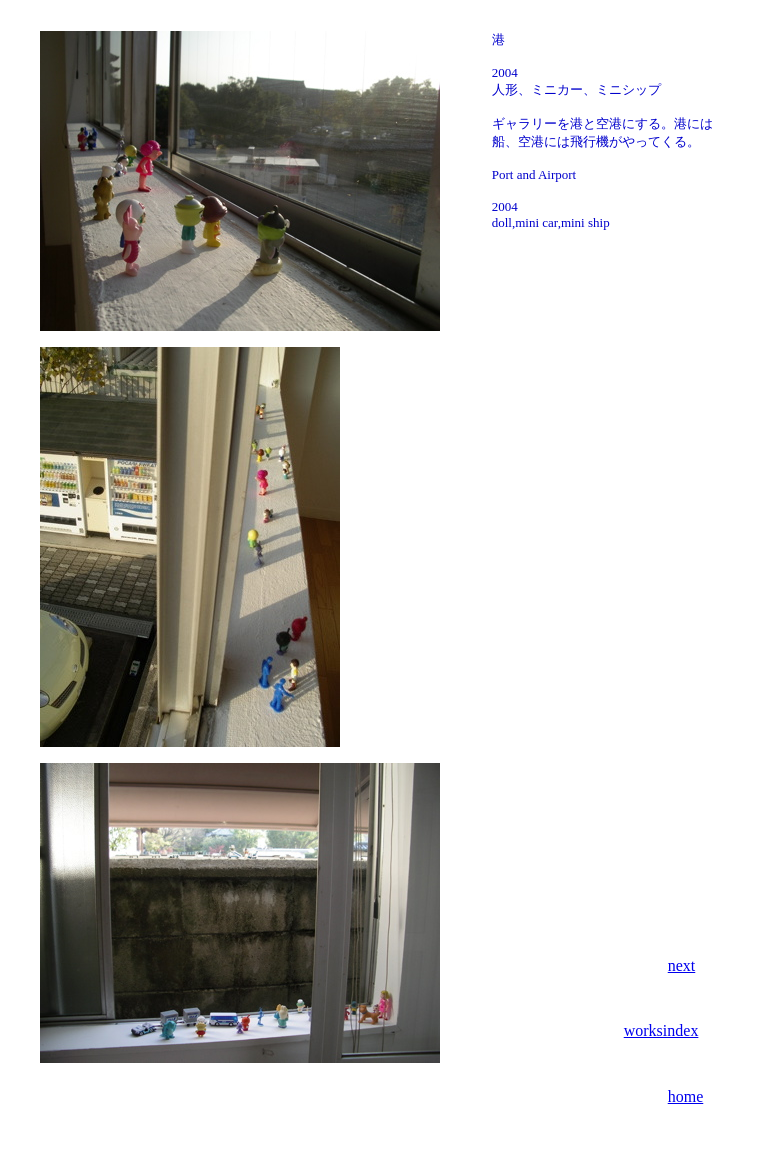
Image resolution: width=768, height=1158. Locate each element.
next (682, 965)
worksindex (661, 1030)
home (686, 1096)
